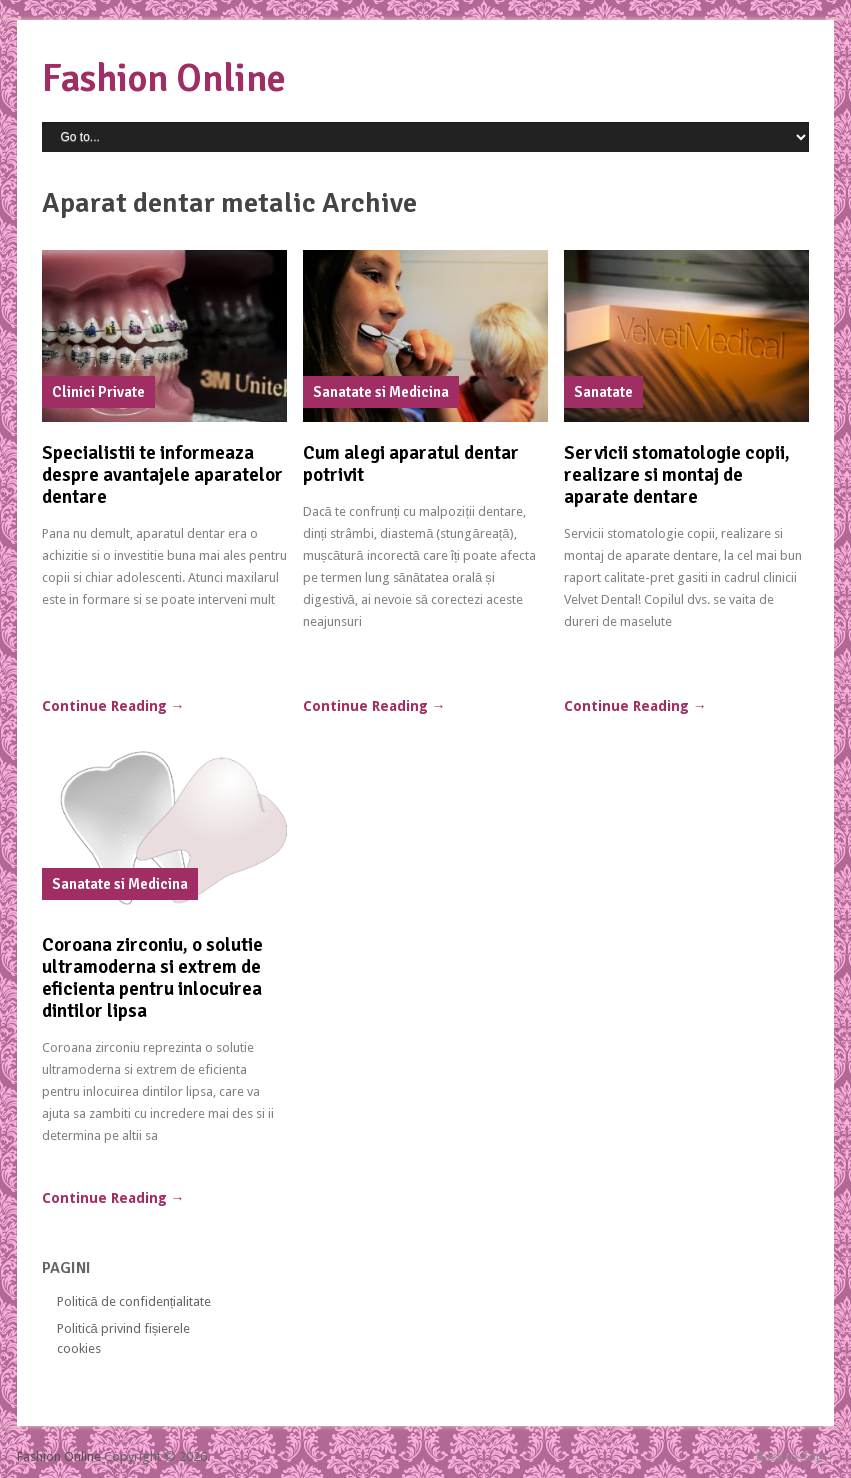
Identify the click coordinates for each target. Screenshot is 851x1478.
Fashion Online (164, 78)
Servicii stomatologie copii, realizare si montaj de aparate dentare (677, 475)
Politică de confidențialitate (134, 1301)
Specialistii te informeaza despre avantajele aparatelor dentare (162, 475)
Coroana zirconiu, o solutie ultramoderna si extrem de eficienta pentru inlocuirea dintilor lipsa (152, 978)
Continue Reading (113, 706)
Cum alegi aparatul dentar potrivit (411, 464)
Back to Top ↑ (795, 1456)
